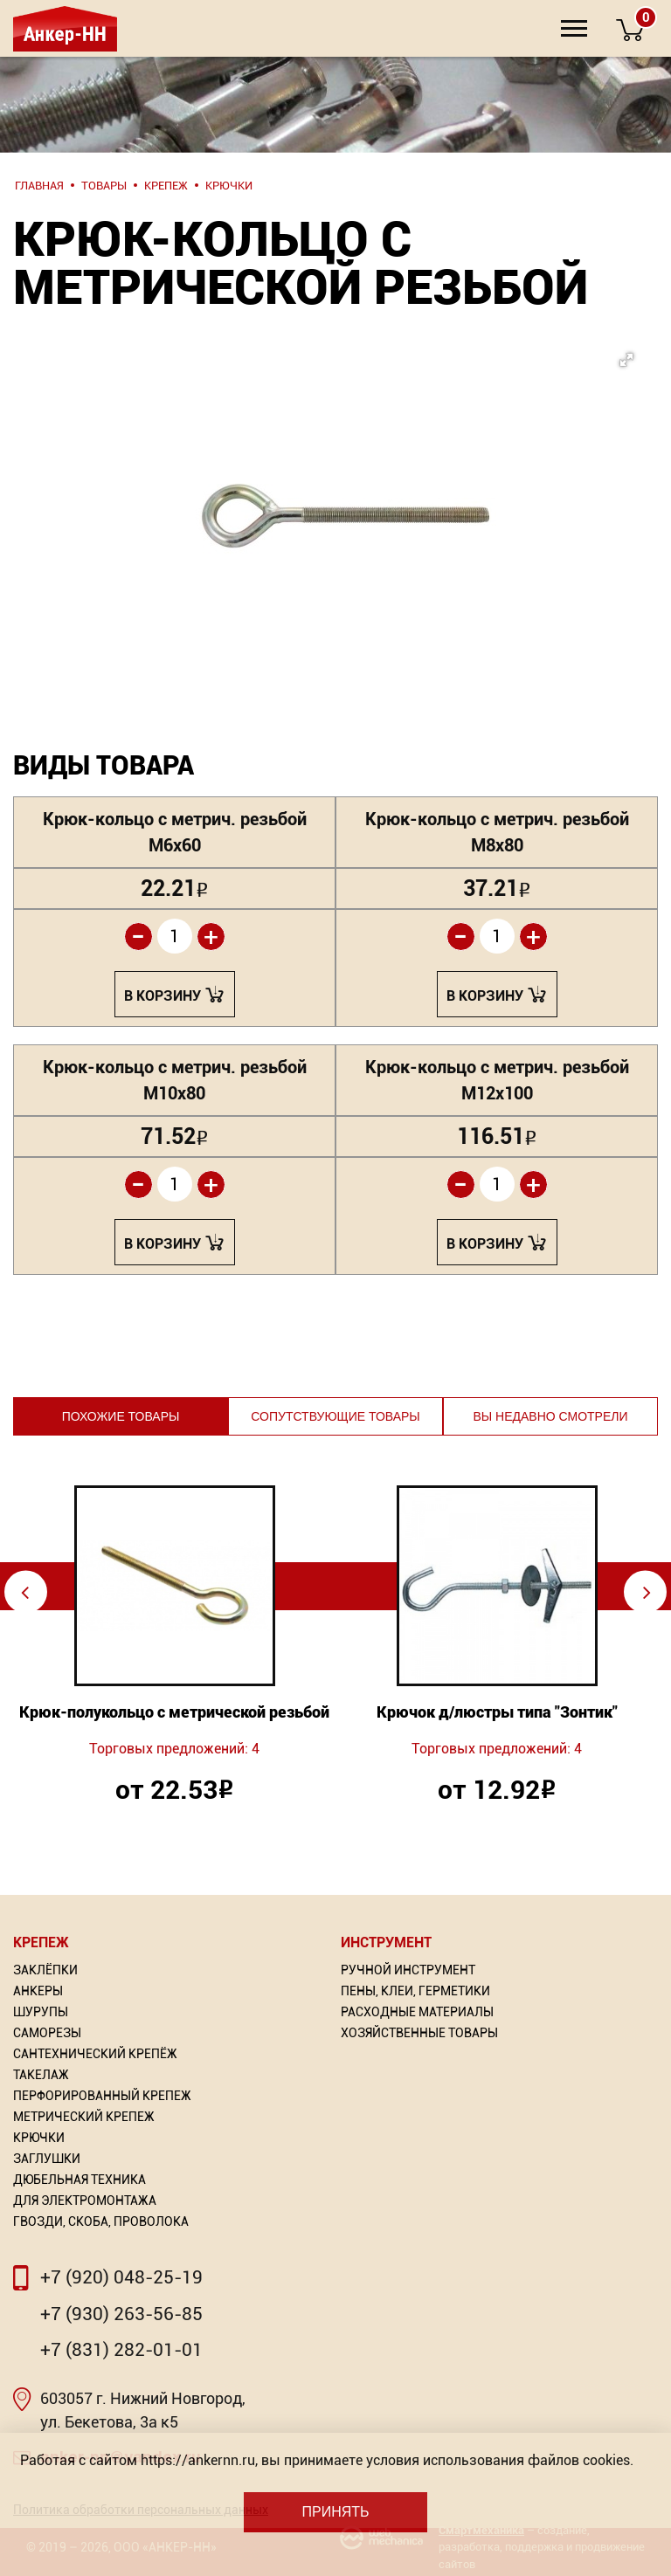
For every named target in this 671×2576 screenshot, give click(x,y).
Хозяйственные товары (419, 2033)
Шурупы (40, 2012)
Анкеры (38, 1991)
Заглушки (46, 2159)
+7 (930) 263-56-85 (121, 2314)
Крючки (39, 2138)
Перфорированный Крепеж (102, 2096)
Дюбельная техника (79, 2180)
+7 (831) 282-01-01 (121, 2349)
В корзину (162, 996)
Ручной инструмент (408, 1970)
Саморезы (47, 2033)
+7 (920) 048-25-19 (121, 2277)
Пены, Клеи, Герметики (415, 1991)
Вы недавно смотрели (550, 1416)
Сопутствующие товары (335, 1416)
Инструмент (386, 1942)
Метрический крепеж (84, 2117)
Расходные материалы (417, 2012)
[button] (365, 468)
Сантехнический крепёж (95, 2054)
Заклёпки (45, 1970)
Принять (335, 2511)
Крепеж (41, 1942)
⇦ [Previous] (25, 1591)
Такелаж (41, 2075)
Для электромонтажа (84, 2201)
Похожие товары (121, 1416)
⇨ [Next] (647, 1591)
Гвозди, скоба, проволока (101, 2221)
